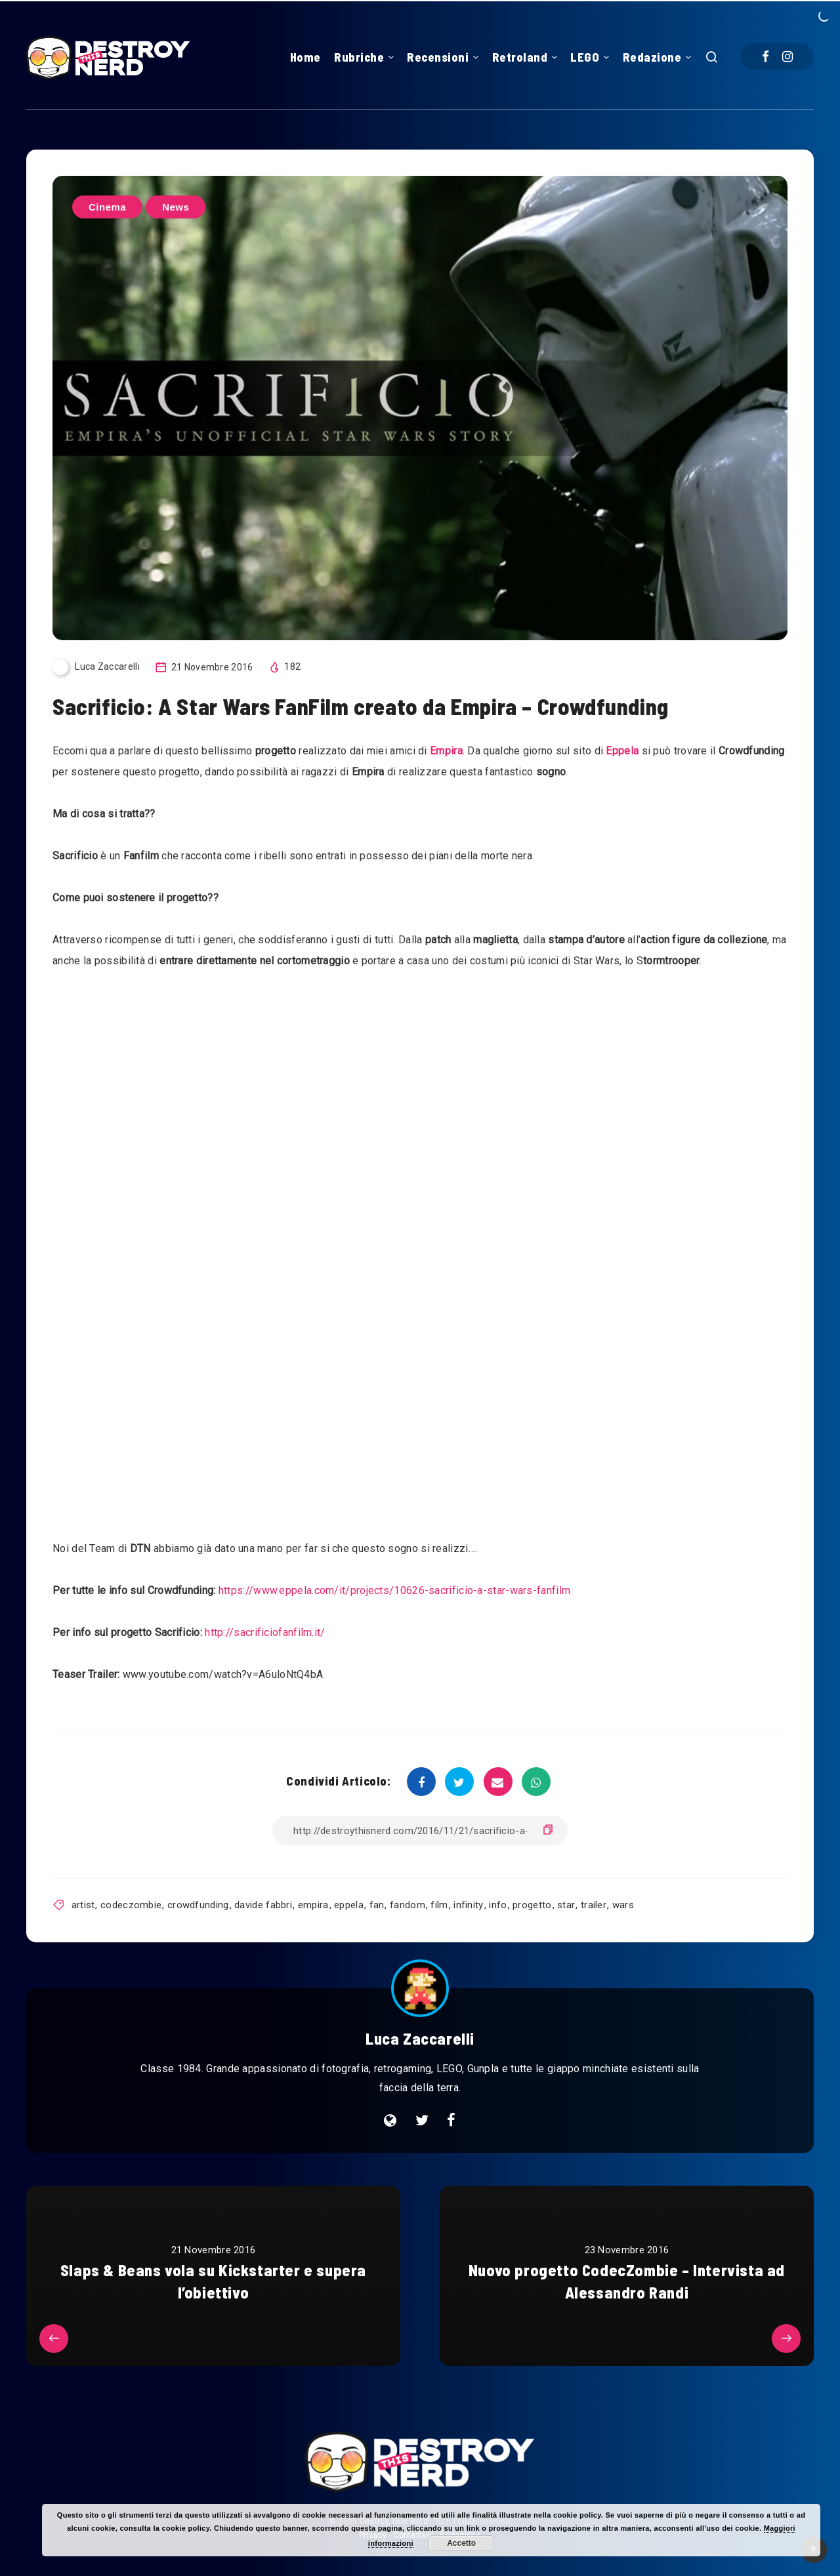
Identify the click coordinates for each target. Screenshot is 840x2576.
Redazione (652, 57)
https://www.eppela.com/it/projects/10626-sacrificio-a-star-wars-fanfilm (394, 1590)
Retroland (520, 57)
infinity (468, 1905)
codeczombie (130, 1905)
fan (377, 1905)
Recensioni (438, 57)
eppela (349, 1905)
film (439, 1905)
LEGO (584, 57)
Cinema (107, 207)
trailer (593, 1905)
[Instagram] (787, 56)
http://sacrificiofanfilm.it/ (265, 1632)
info (498, 1905)
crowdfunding (198, 1905)
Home (305, 57)
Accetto (461, 2543)
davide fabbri (263, 1905)
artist (83, 1905)
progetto (532, 1905)
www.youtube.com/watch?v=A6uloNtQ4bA (223, 1674)
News (175, 207)
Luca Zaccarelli (420, 2038)
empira (313, 1905)
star (566, 1905)
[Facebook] (765, 56)
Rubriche (359, 57)
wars (623, 1905)
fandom (407, 1905)
